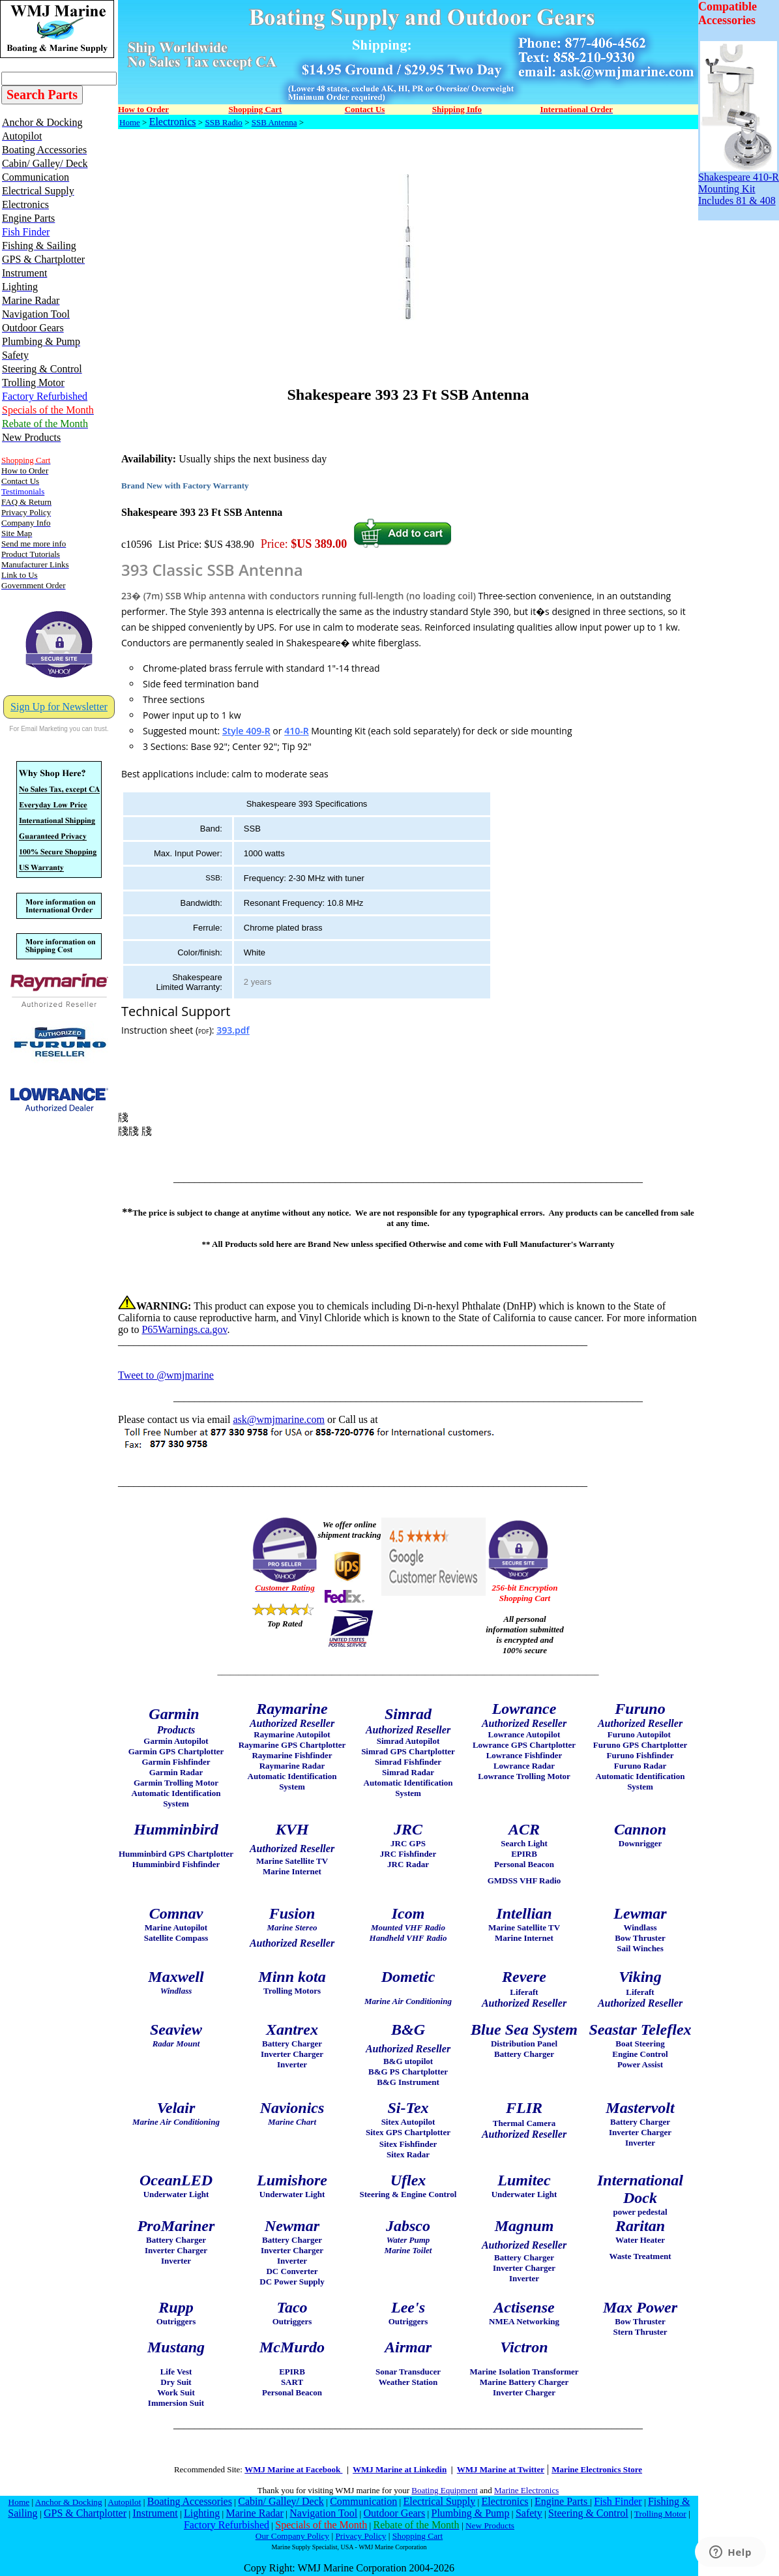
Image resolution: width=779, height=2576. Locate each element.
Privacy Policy (360, 2536)
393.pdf (232, 1030)
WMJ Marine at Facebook (293, 2469)
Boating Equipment (444, 2490)
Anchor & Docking (68, 2502)
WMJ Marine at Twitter (500, 2469)
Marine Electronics (526, 2490)
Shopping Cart (417, 2536)
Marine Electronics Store (596, 2469)
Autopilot (124, 2502)
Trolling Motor (660, 2514)
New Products (489, 2525)
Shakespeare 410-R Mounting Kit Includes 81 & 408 (738, 184)
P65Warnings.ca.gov (184, 1329)
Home (129, 122)
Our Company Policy (292, 2536)
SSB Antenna (274, 122)
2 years (258, 982)
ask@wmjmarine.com (278, 1419)
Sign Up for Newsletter (59, 706)
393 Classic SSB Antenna (212, 569)
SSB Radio (223, 122)
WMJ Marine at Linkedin (400, 2469)
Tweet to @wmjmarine (166, 1375)
